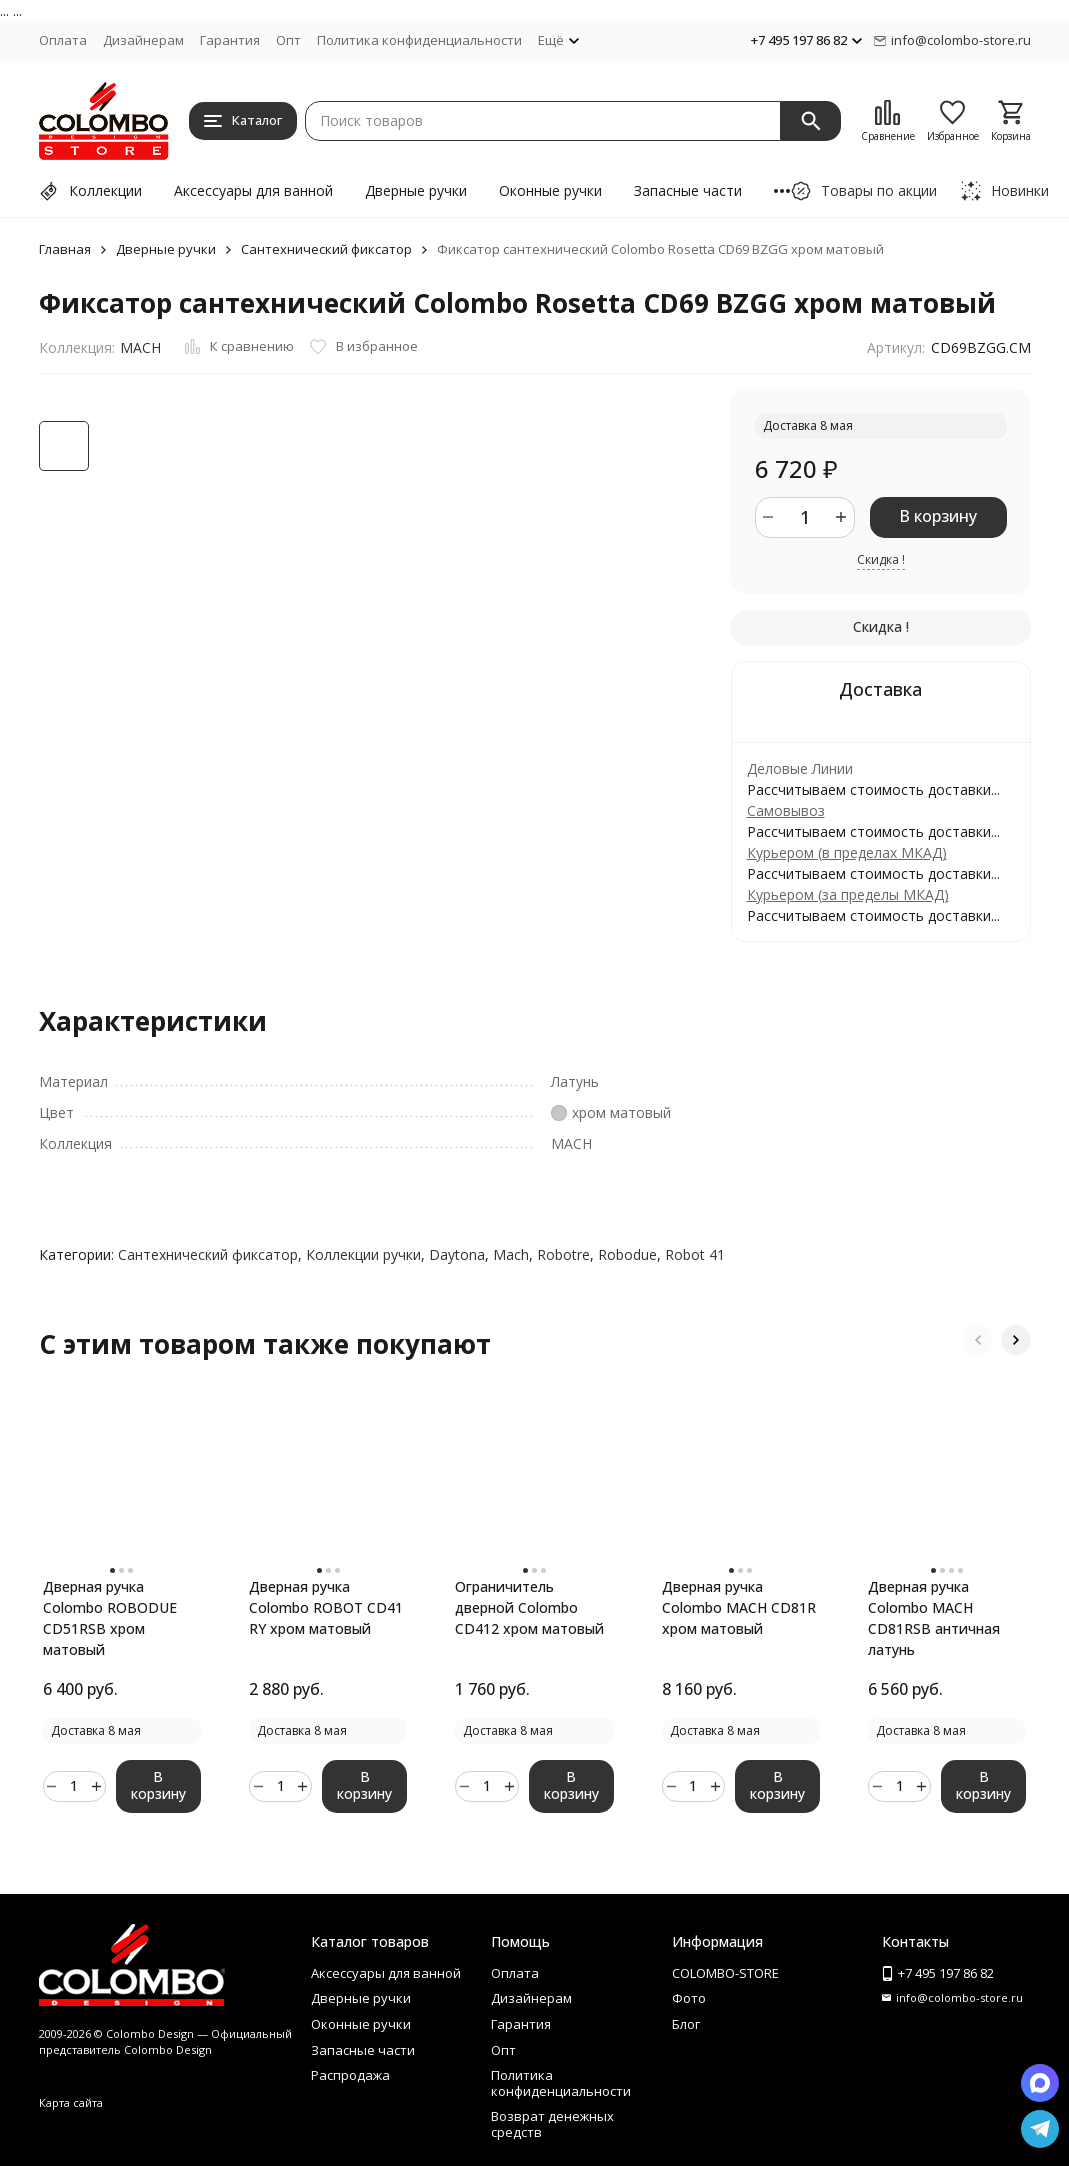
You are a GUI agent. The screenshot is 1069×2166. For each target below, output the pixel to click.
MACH (140, 347)
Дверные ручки (416, 190)
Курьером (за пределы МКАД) (848, 894)
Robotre (563, 1254)
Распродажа (350, 2075)
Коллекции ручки (363, 1254)
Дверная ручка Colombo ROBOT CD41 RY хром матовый (326, 1607)
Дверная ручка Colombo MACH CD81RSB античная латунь (934, 1618)
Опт (288, 40)
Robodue (627, 1254)
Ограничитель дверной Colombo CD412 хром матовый (529, 1607)
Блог (686, 2024)
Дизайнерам (143, 40)
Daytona (457, 1254)
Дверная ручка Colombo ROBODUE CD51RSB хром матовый (110, 1618)
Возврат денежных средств (552, 2124)
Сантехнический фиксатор (326, 249)
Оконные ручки (550, 190)
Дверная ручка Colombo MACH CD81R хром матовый (739, 1607)
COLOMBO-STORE (725, 1973)
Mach (511, 1254)
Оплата (63, 40)
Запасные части (688, 190)
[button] (978, 1340)
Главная (65, 249)
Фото (689, 1998)
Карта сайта (71, 2102)
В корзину (938, 516)
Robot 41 (695, 1254)
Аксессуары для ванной (253, 190)
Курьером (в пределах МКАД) (847, 852)
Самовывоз (786, 810)
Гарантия (230, 40)
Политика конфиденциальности (419, 40)
